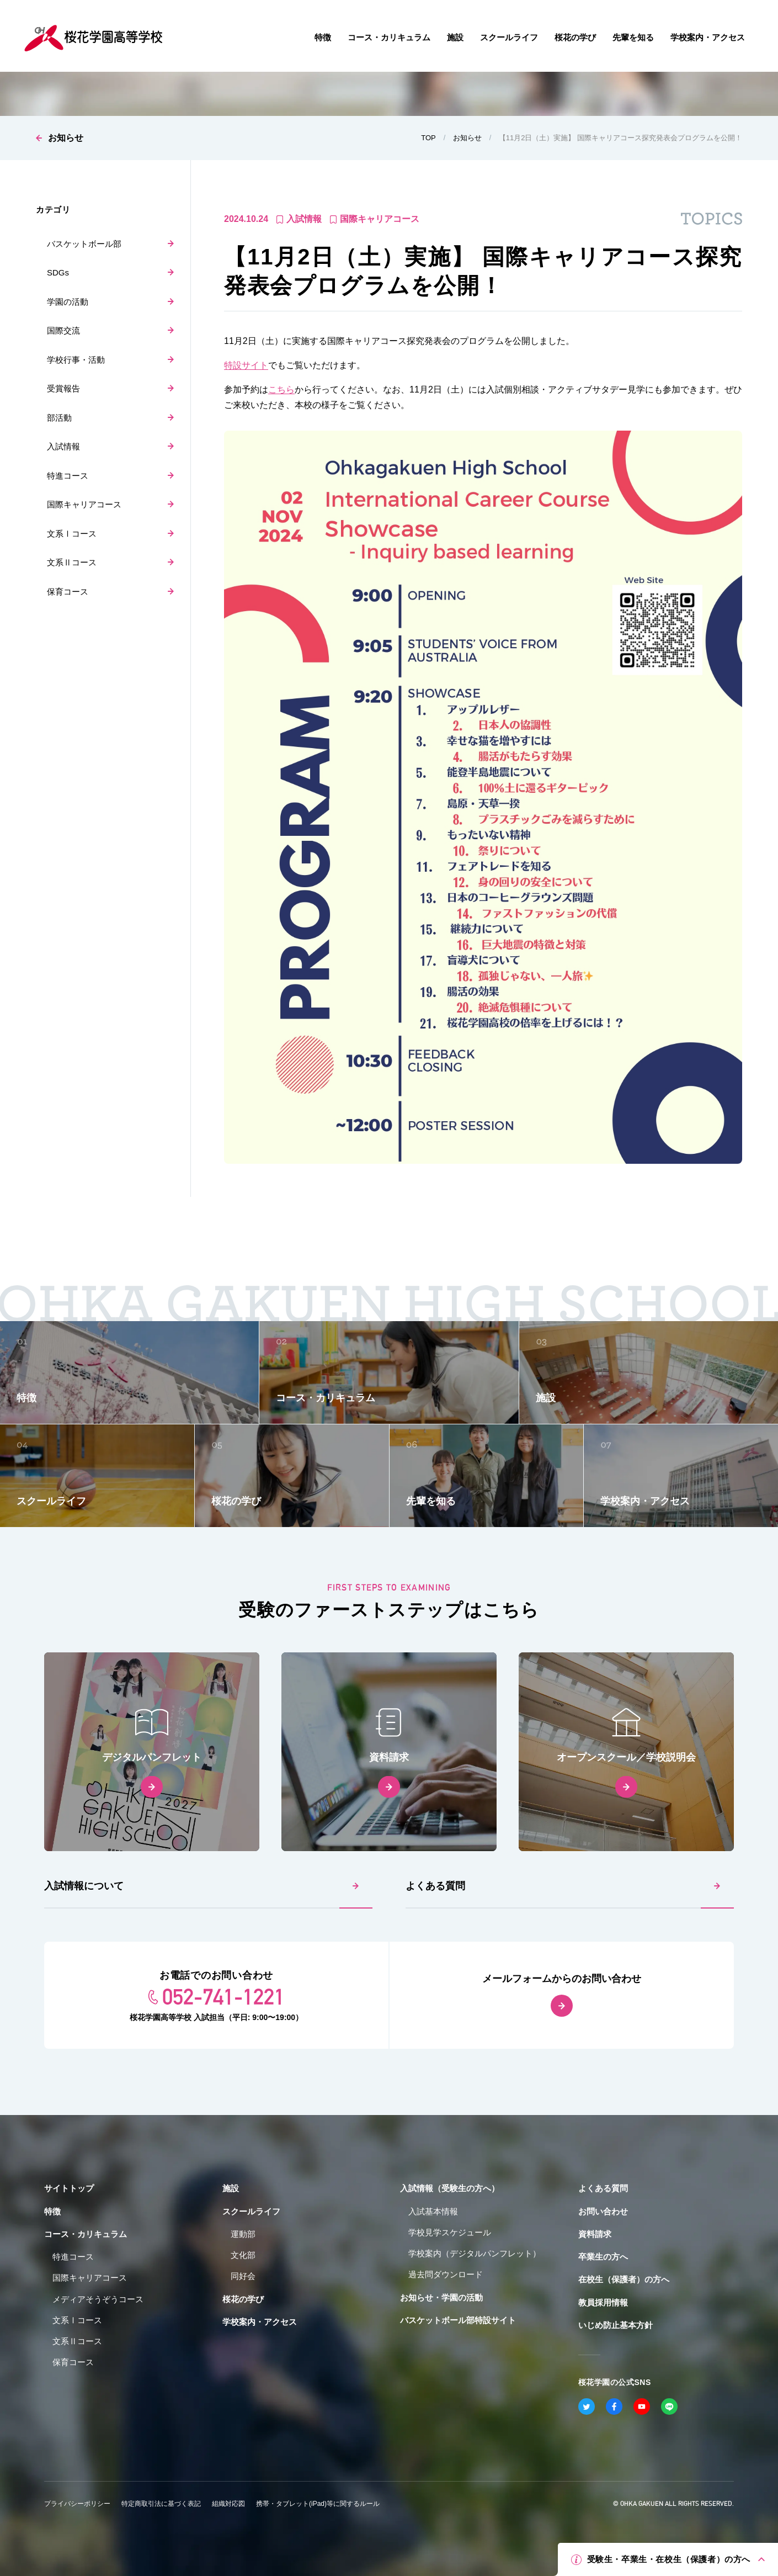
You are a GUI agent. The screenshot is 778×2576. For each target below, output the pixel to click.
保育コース (67, 591)
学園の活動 (67, 301)
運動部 (243, 2234)
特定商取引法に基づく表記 (161, 2504)
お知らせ (65, 138)
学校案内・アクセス (259, 2321)
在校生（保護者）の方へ (623, 2279)
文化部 (243, 2255)
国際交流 (63, 330)
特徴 (52, 2211)
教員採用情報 (603, 2302)
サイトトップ (69, 2188)
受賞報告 (63, 388)
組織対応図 (228, 2504)
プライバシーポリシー (77, 2504)
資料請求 (594, 2234)
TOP (428, 138)
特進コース (67, 475)
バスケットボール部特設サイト (458, 2320)
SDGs (58, 272)
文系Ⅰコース (72, 533)
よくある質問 (435, 1885)
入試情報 (63, 446)
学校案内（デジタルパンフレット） (474, 2253)
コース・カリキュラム (85, 2234)
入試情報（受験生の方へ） (449, 2188)
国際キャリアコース (84, 504)
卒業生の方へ (603, 2256)
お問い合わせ (603, 2211)
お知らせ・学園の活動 (441, 2297)
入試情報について (84, 1885)
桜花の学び (243, 2299)
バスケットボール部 (84, 243)
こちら (281, 389)
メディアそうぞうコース (97, 2299)
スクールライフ (251, 2211)
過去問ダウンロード (445, 2274)
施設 (230, 2188)
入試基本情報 (433, 2211)
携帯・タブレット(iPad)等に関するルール (318, 2504)
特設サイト (246, 365)
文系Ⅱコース (72, 562)
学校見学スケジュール (449, 2232)
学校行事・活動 (76, 359)
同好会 (243, 2276)
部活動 (59, 417)
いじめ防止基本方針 (615, 2325)
